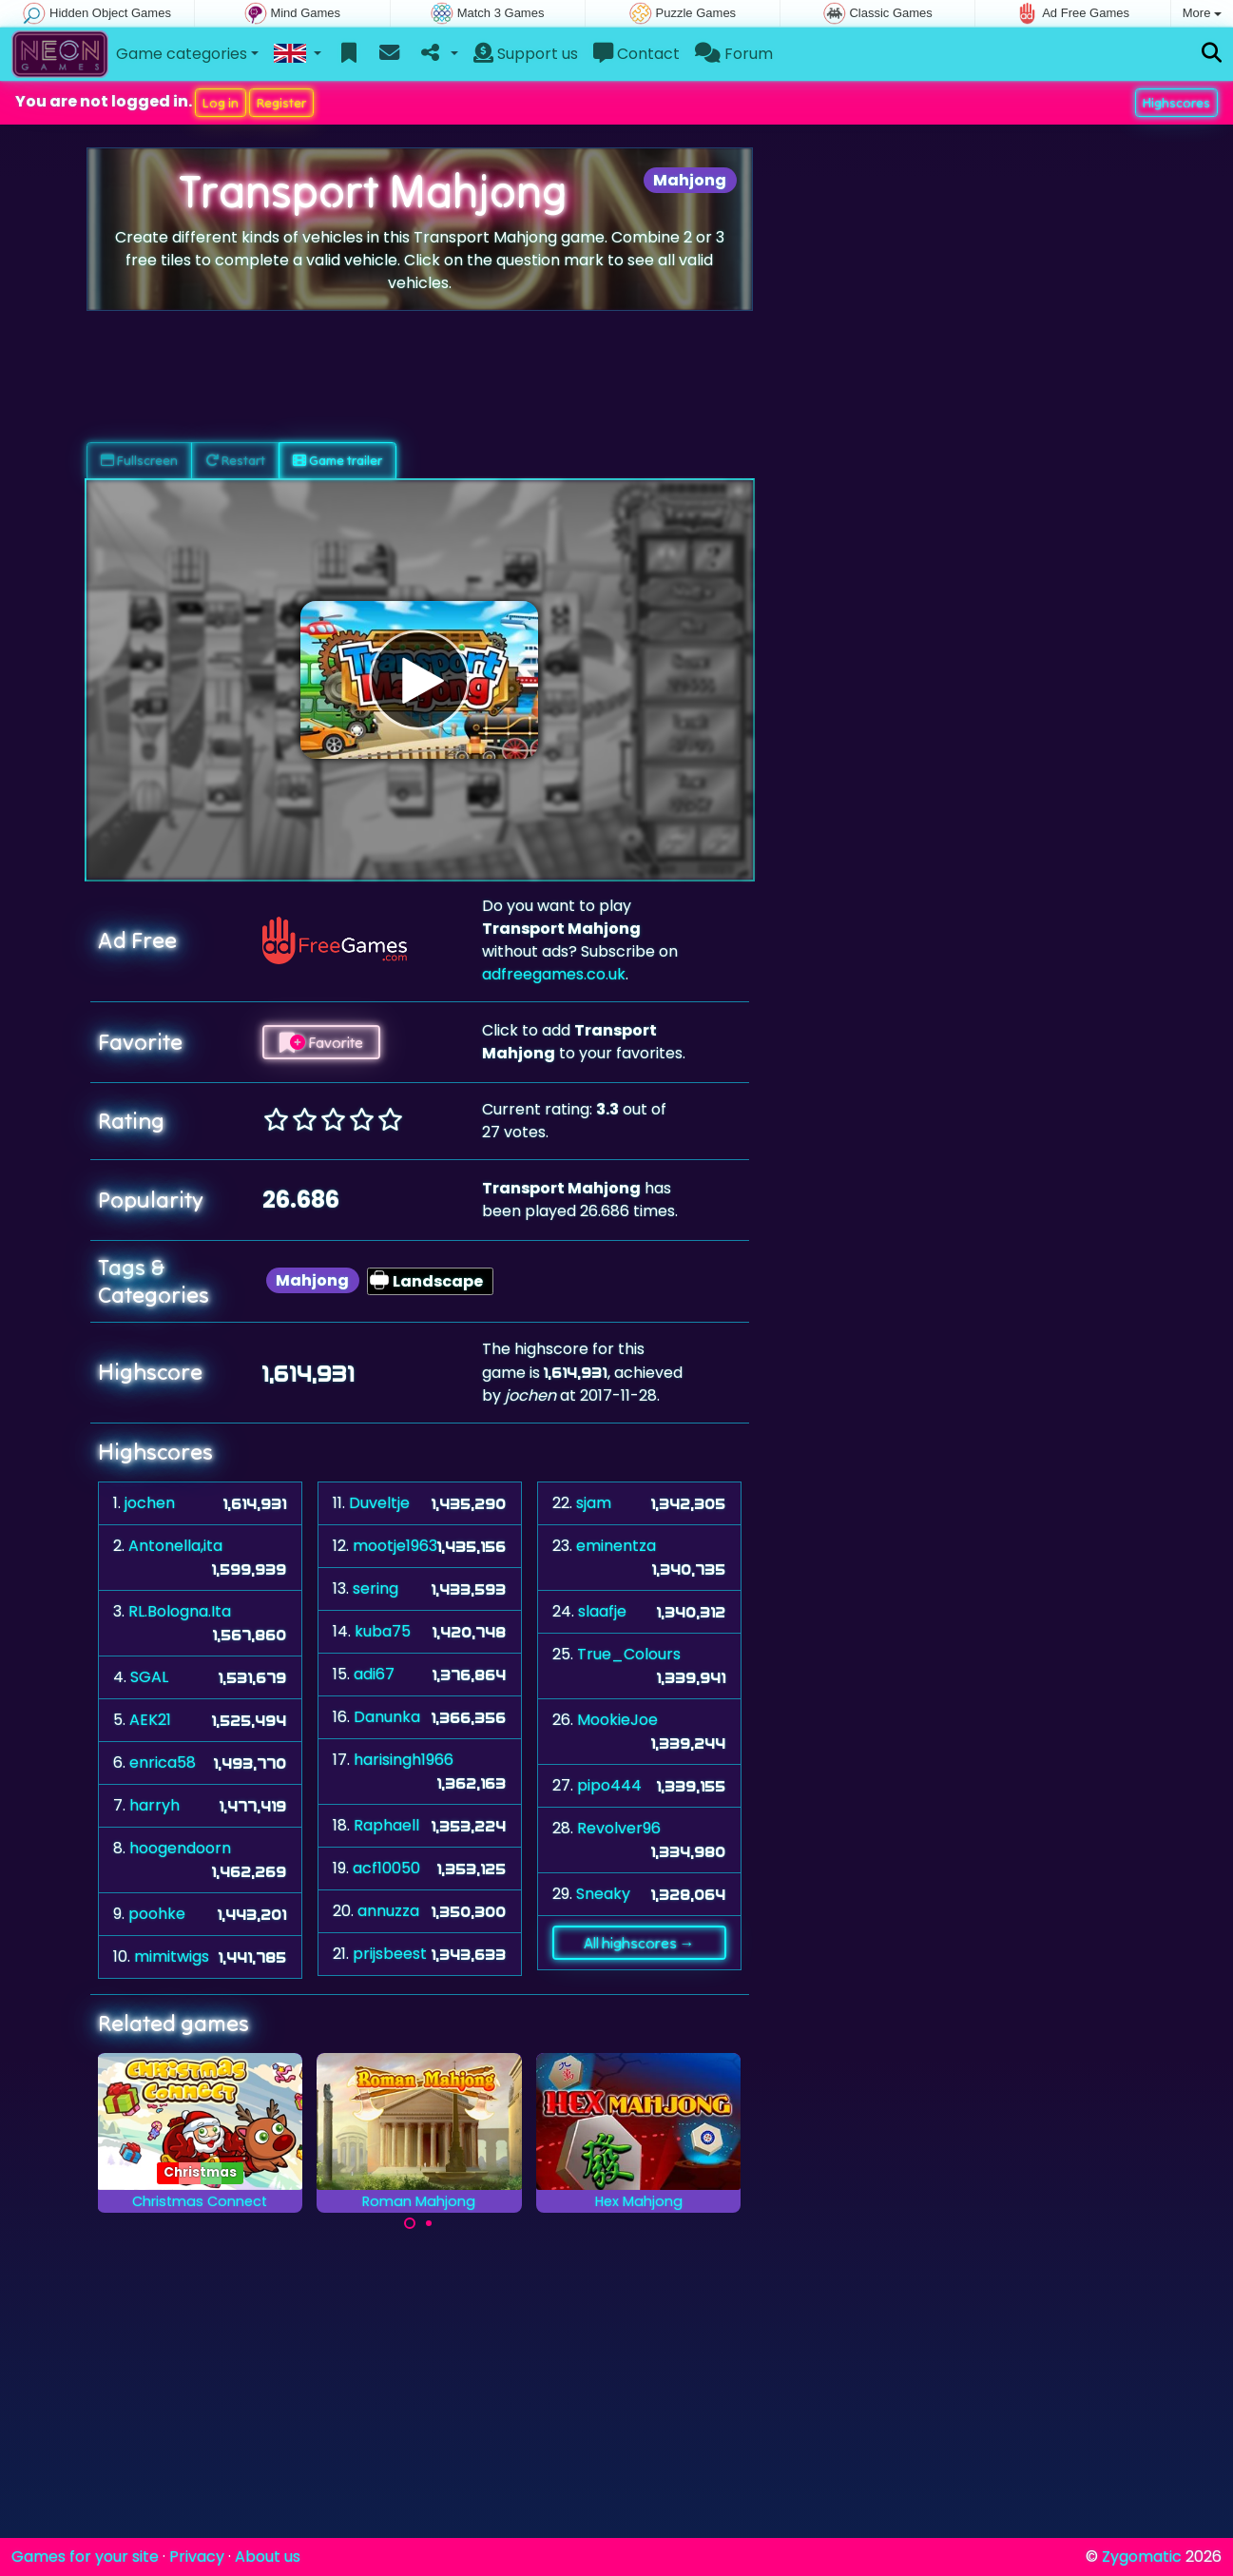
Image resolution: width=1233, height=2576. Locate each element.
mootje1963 (395, 1546)
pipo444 (609, 1785)
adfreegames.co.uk (554, 974)
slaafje (602, 1611)
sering (375, 1588)
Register (281, 102)
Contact (636, 54)
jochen (150, 1503)
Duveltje (379, 1503)
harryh (154, 1805)
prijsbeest (390, 1954)
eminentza (616, 1546)
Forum (734, 54)
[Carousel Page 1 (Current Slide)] (409, 2223)
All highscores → (639, 1942)
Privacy (196, 2556)
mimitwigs (171, 1956)
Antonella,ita (175, 1546)
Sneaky (603, 1894)
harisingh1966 (403, 1760)
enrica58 (162, 1762)
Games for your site (85, 2556)
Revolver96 (619, 1828)
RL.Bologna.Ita (179, 1611)
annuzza (388, 1911)
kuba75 (383, 1631)
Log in (220, 102)
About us (267, 2556)
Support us (525, 54)
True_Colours (629, 1654)
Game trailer (337, 460)
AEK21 (150, 1720)
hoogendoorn (180, 1848)
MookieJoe (617, 1720)
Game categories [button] (181, 54)
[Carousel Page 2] (428, 2223)
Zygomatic (1142, 2556)
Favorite (321, 1042)
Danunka (387, 1717)
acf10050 (386, 1868)
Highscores (1176, 102)
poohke (156, 1914)
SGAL (149, 1677)
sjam (593, 1503)
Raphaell (386, 1825)
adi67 (374, 1674)
